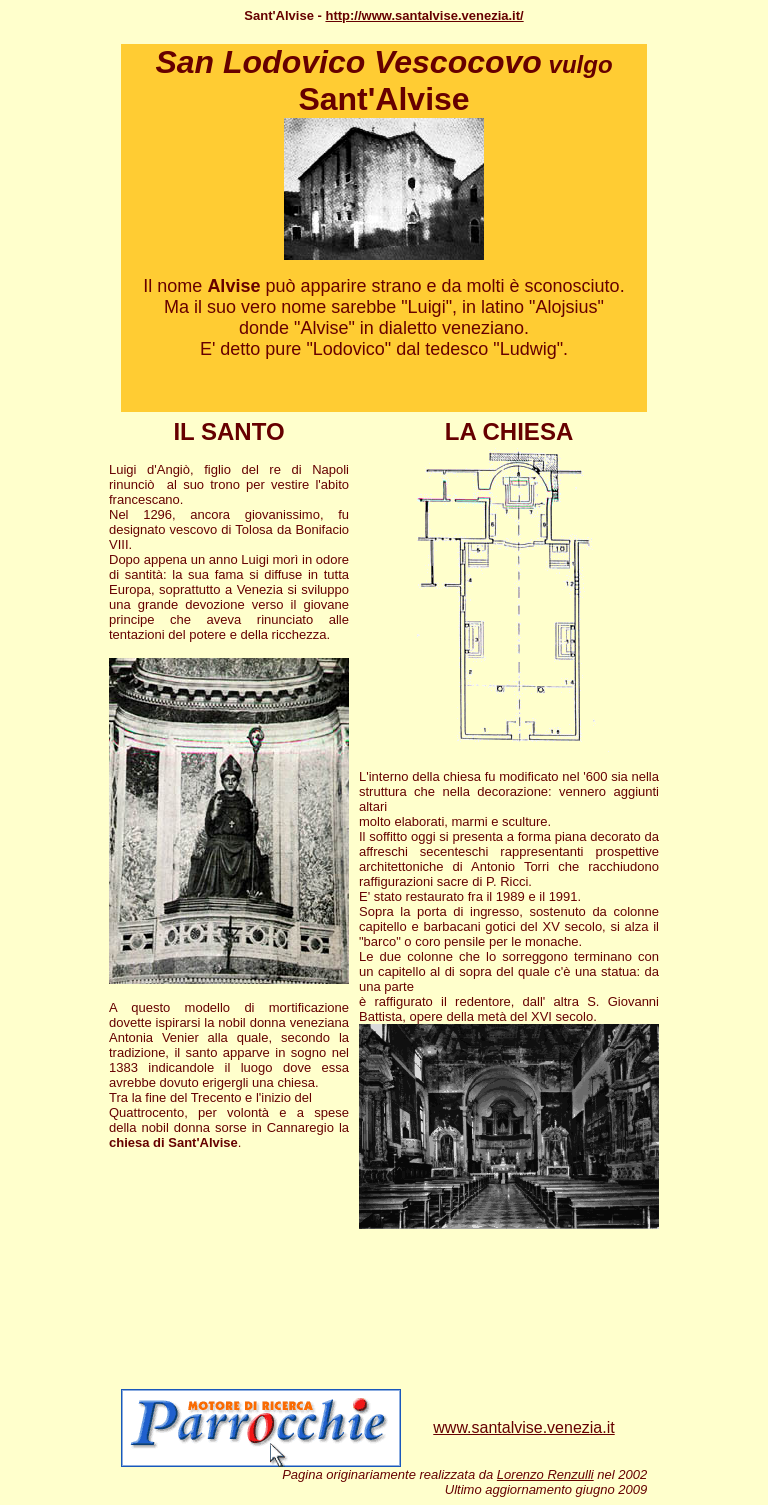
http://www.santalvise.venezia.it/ (424, 15)
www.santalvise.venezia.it (523, 1427)
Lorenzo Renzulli (545, 1474)
